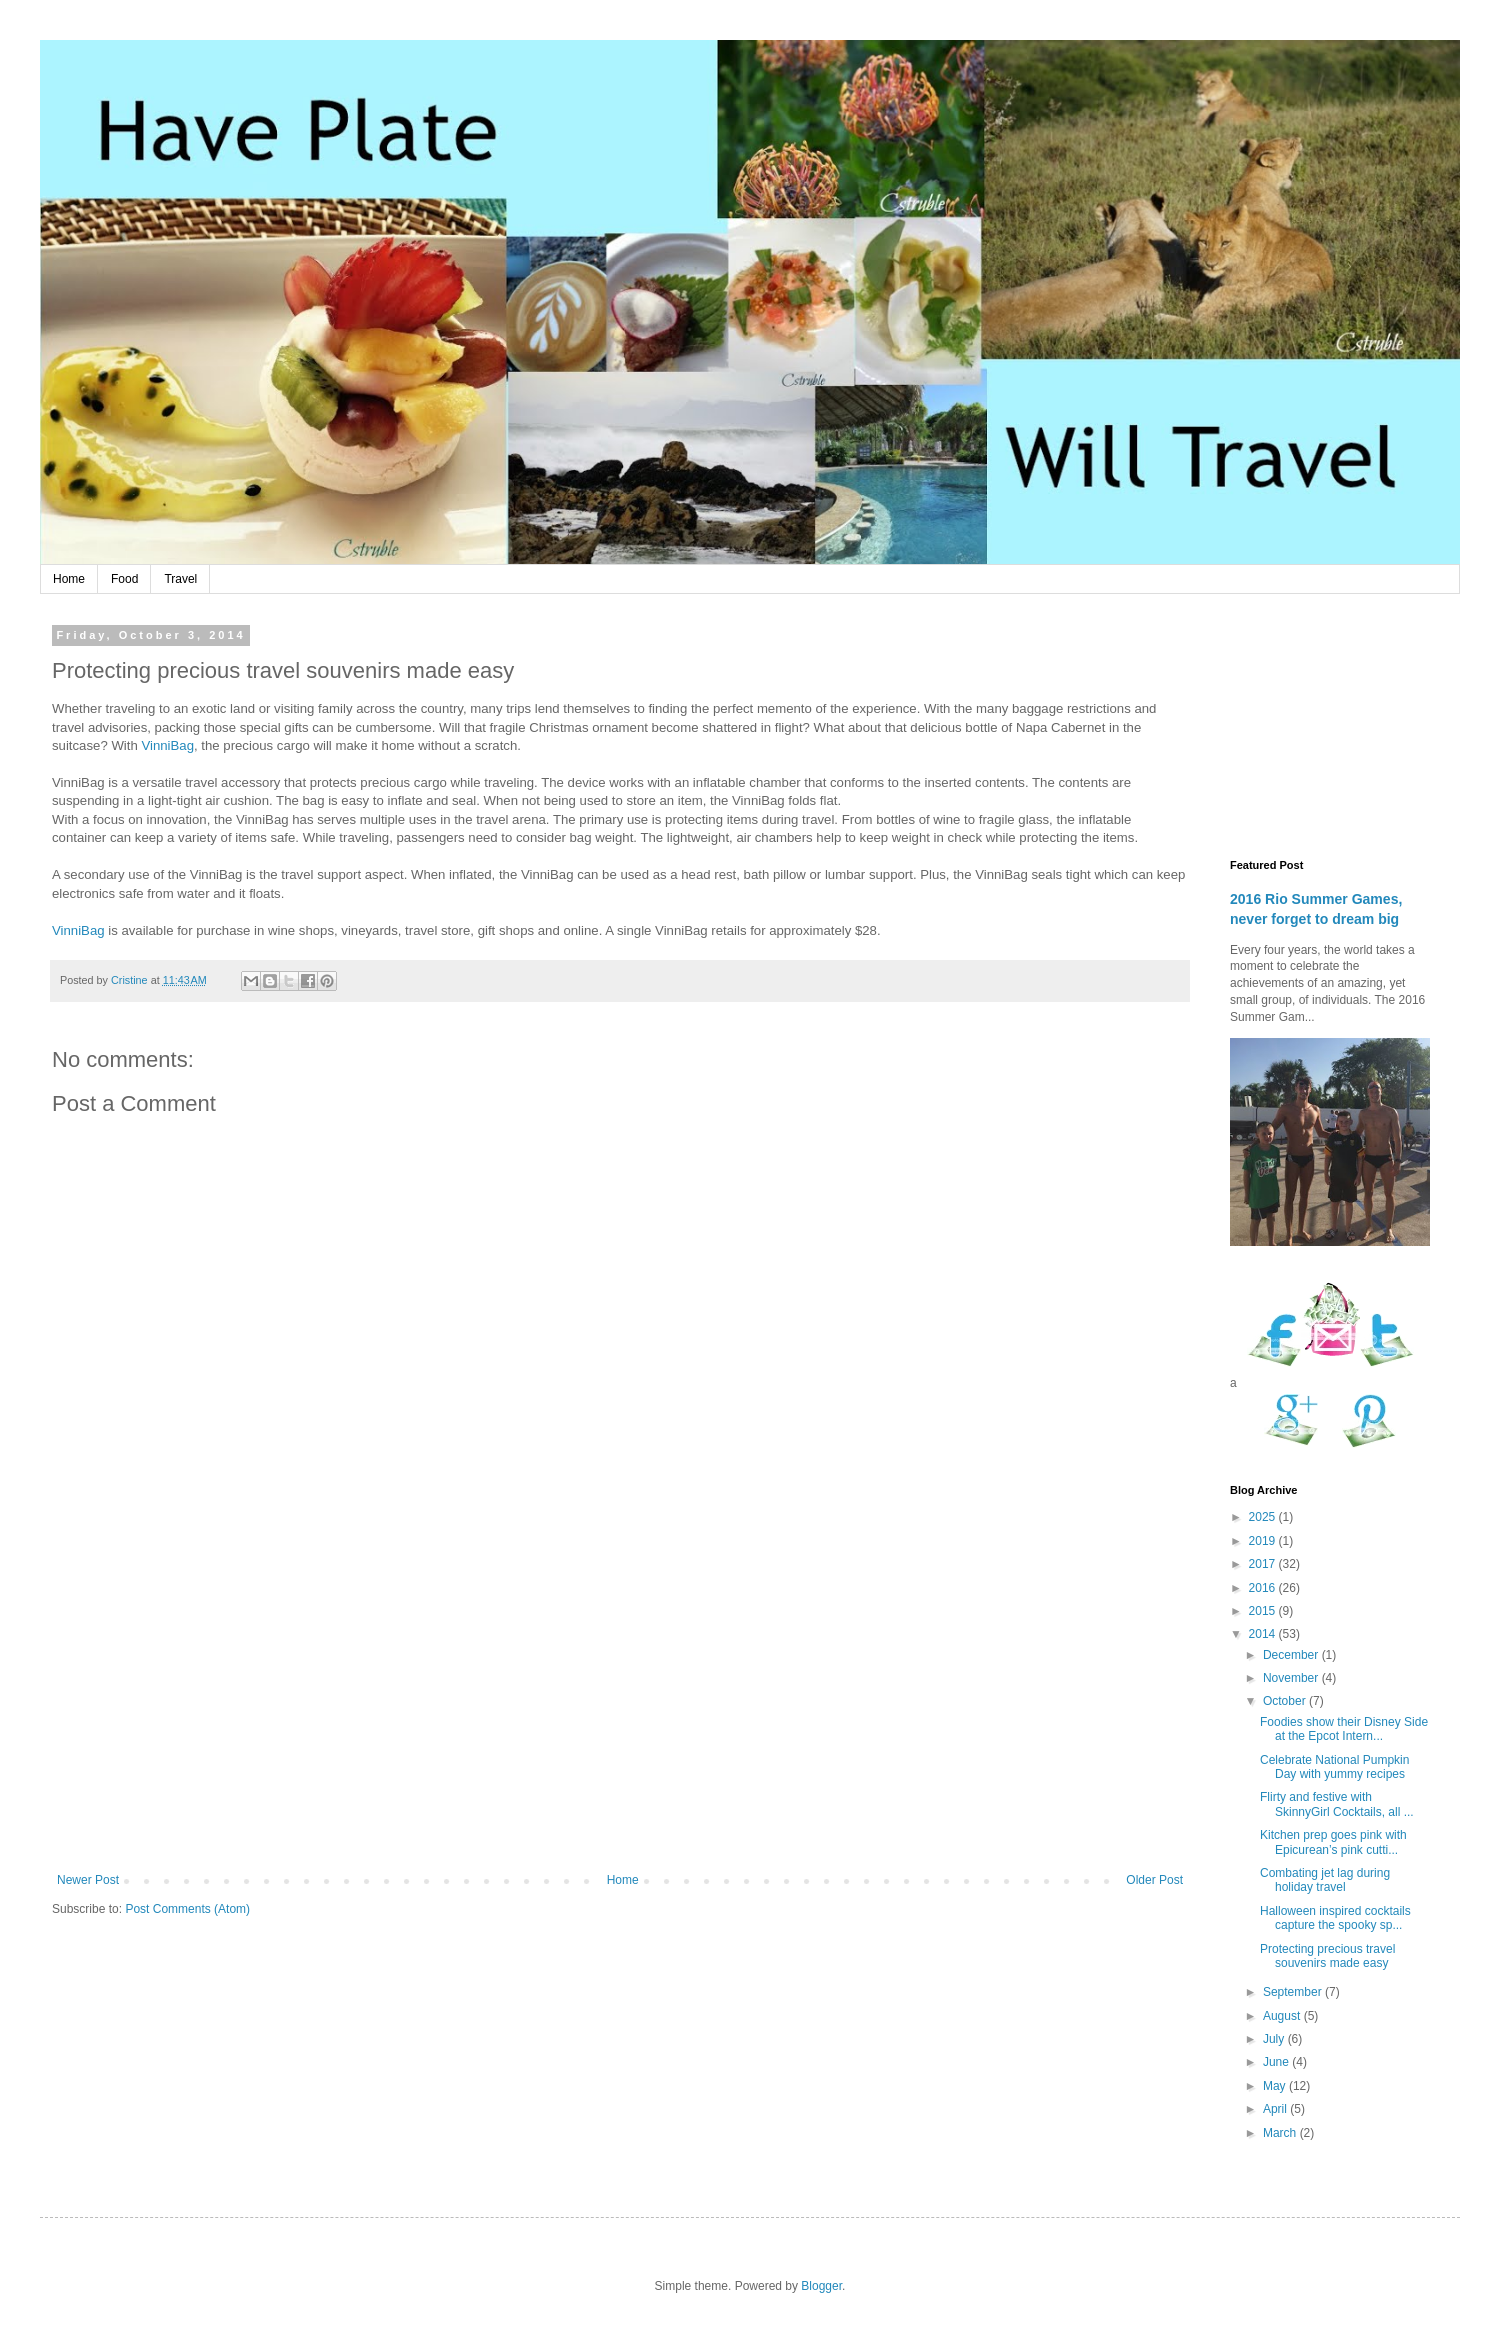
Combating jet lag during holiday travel (1325, 1880)
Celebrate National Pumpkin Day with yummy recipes (1334, 1767)
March (1281, 2133)
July (1275, 2039)
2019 (1264, 1541)
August (1283, 2016)
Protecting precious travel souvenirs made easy (1327, 1956)
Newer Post (88, 1880)
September (1294, 1992)
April (1276, 2109)
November (1292, 1678)
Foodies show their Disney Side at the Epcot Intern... (1344, 1729)
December (1292, 1655)
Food (124, 579)
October (1286, 1701)
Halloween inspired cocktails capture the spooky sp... (1335, 1918)
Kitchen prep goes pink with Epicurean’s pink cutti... (1333, 1842)
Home (69, 579)
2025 (1264, 1517)
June (1277, 2062)
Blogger (821, 2286)
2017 (1264, 1564)
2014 (1264, 1634)
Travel (180, 579)
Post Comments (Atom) (187, 1909)
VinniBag (167, 745)
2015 (1264, 1611)
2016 (1264, 1588)
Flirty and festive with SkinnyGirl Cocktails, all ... (1337, 1804)
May (1276, 2086)
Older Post (1154, 1880)
